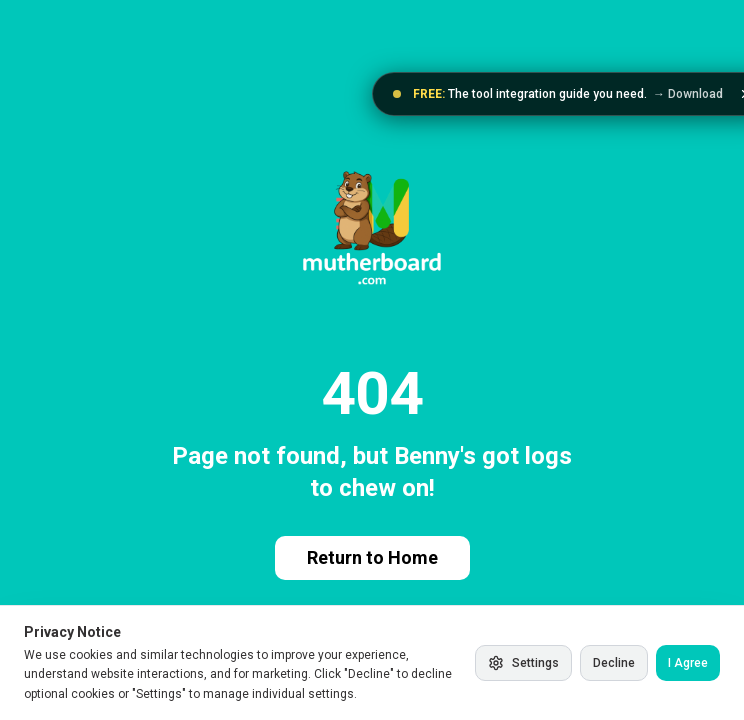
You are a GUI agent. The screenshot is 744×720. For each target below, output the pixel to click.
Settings (523, 663)
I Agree (688, 663)
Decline (614, 663)
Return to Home (372, 557)
